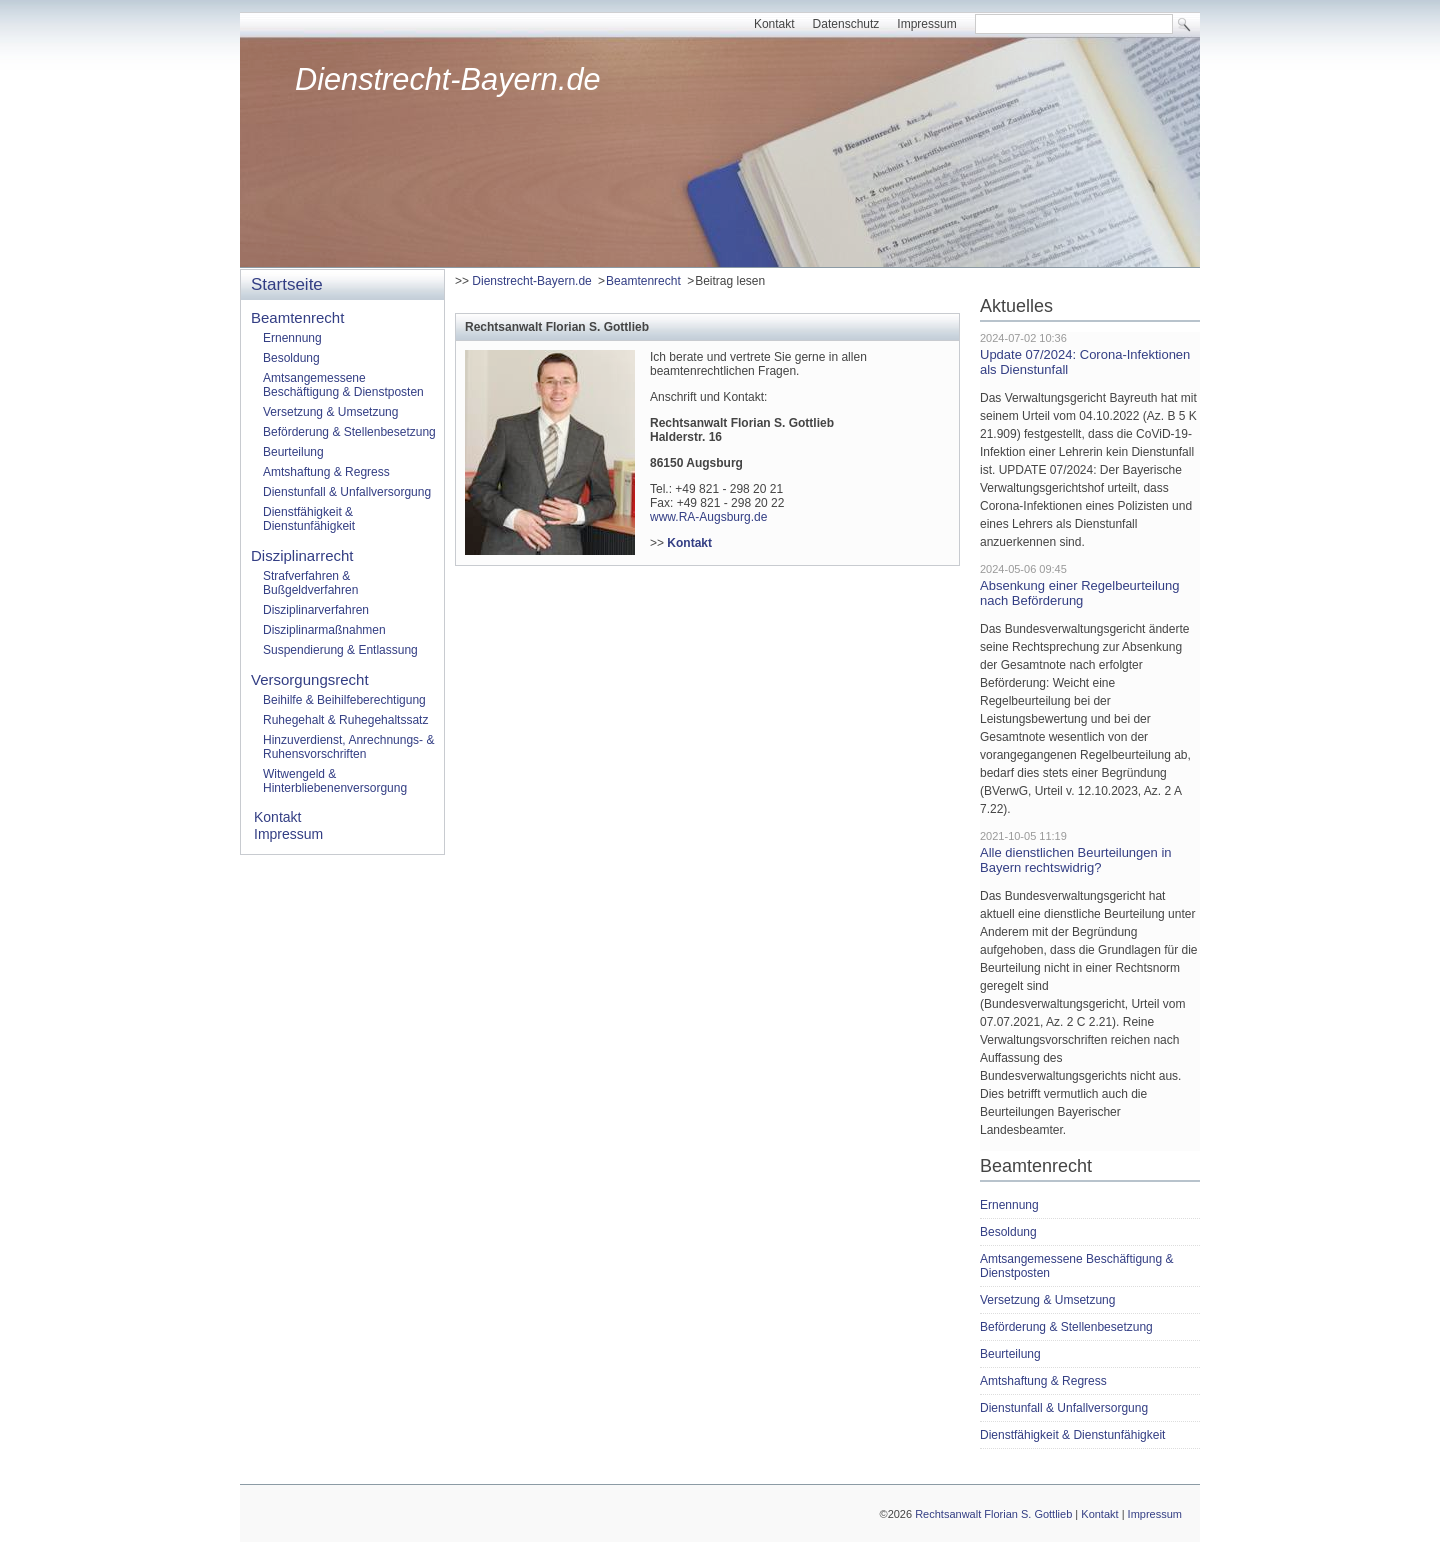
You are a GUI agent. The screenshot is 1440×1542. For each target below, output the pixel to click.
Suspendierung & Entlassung (340, 650)
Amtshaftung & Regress (326, 472)
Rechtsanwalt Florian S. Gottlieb (993, 1514)
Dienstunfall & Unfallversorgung (347, 492)
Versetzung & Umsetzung (330, 412)
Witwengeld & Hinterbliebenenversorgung (335, 781)
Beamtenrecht (643, 281)
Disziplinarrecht (302, 555)
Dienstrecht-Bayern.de (448, 79)
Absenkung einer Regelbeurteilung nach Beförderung (1079, 593)
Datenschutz (846, 24)
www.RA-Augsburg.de (708, 517)
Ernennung (292, 338)
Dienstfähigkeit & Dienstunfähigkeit (309, 519)
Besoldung (291, 358)
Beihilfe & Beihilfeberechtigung (344, 700)
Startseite (287, 284)
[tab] (707, 326)
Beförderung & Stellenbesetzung (349, 432)
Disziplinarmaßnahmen (324, 630)
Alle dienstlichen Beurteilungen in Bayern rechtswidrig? (1076, 860)
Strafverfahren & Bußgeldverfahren (310, 583)
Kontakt (774, 24)
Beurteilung (293, 452)
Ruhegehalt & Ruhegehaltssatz (345, 720)
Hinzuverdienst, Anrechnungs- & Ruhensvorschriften (348, 747)
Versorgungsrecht (310, 679)
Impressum (926, 24)
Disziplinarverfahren (316, 610)
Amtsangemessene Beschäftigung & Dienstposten (343, 385)
